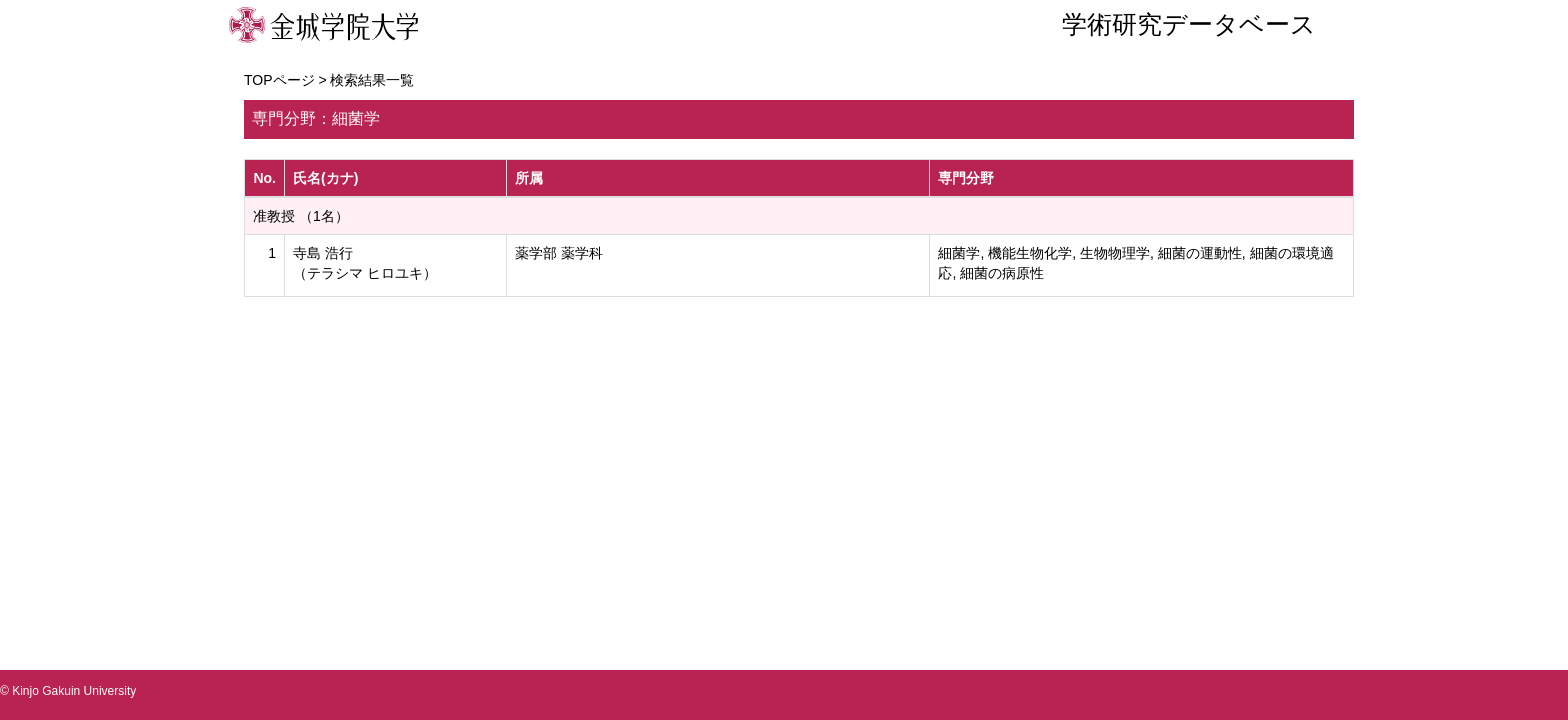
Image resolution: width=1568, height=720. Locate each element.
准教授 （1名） (301, 216)
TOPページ (279, 80)
